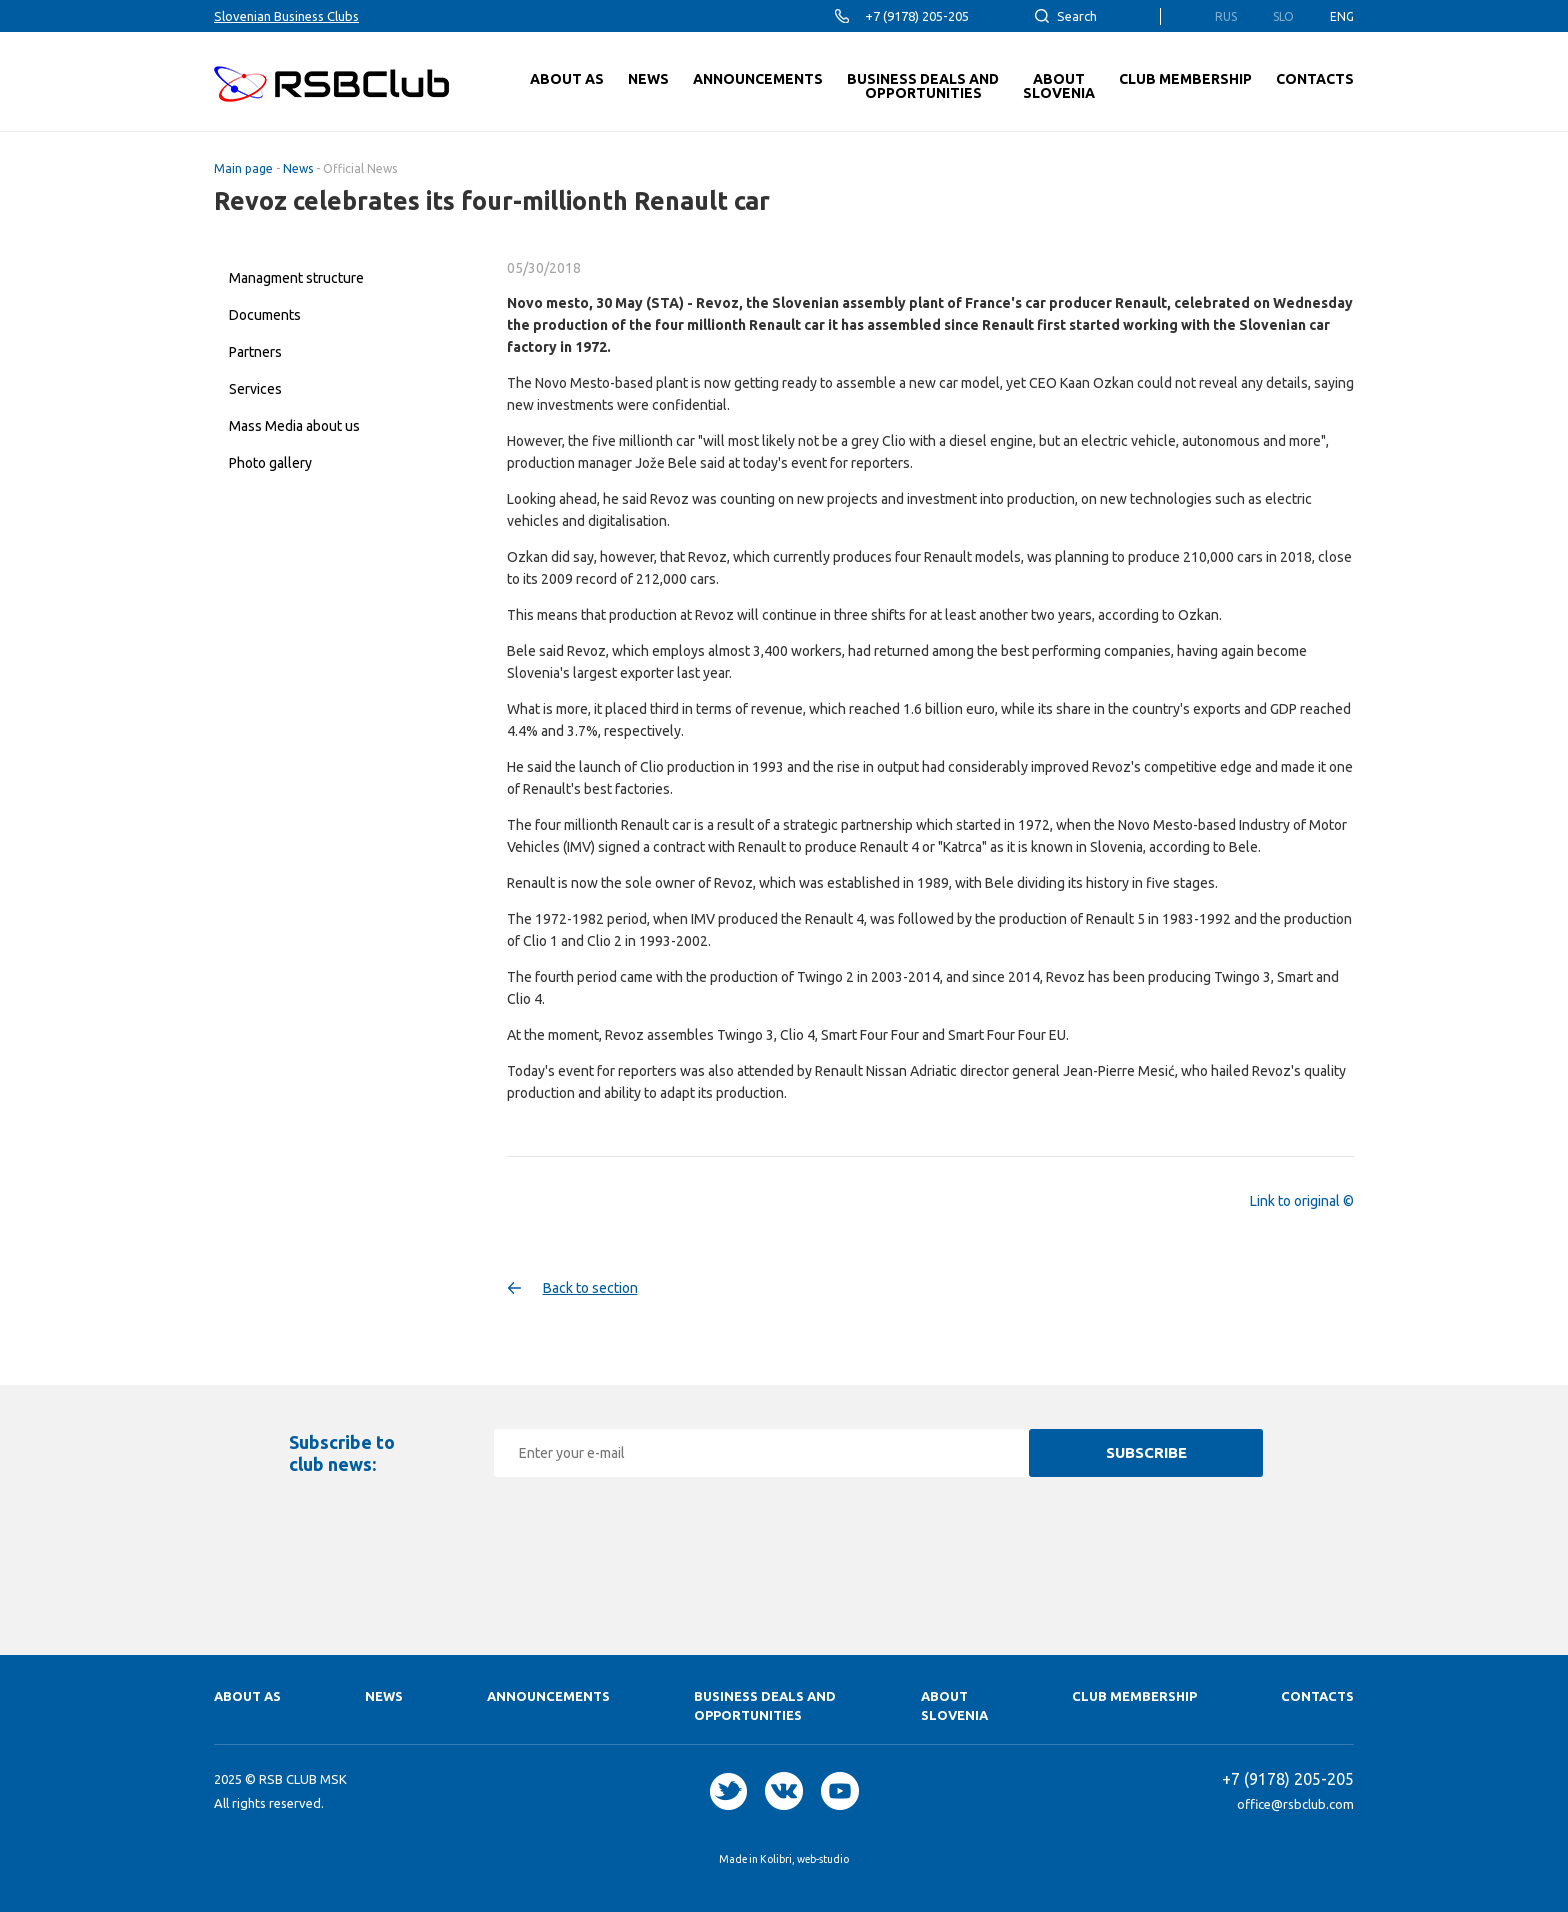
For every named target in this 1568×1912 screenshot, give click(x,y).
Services (255, 389)
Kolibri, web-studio (804, 1859)
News (298, 168)
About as (247, 1696)
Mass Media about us (294, 426)
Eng (1342, 16)
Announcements (548, 1696)
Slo (1283, 16)
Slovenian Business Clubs (286, 16)
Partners (255, 352)
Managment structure (296, 278)
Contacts (1317, 1696)
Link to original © (1302, 1201)
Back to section (590, 1288)
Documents (265, 315)
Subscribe (1146, 1452)
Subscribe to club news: (342, 1453)
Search (1077, 16)
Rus (1226, 16)
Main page (243, 168)
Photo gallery (270, 463)
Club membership (1134, 1696)
